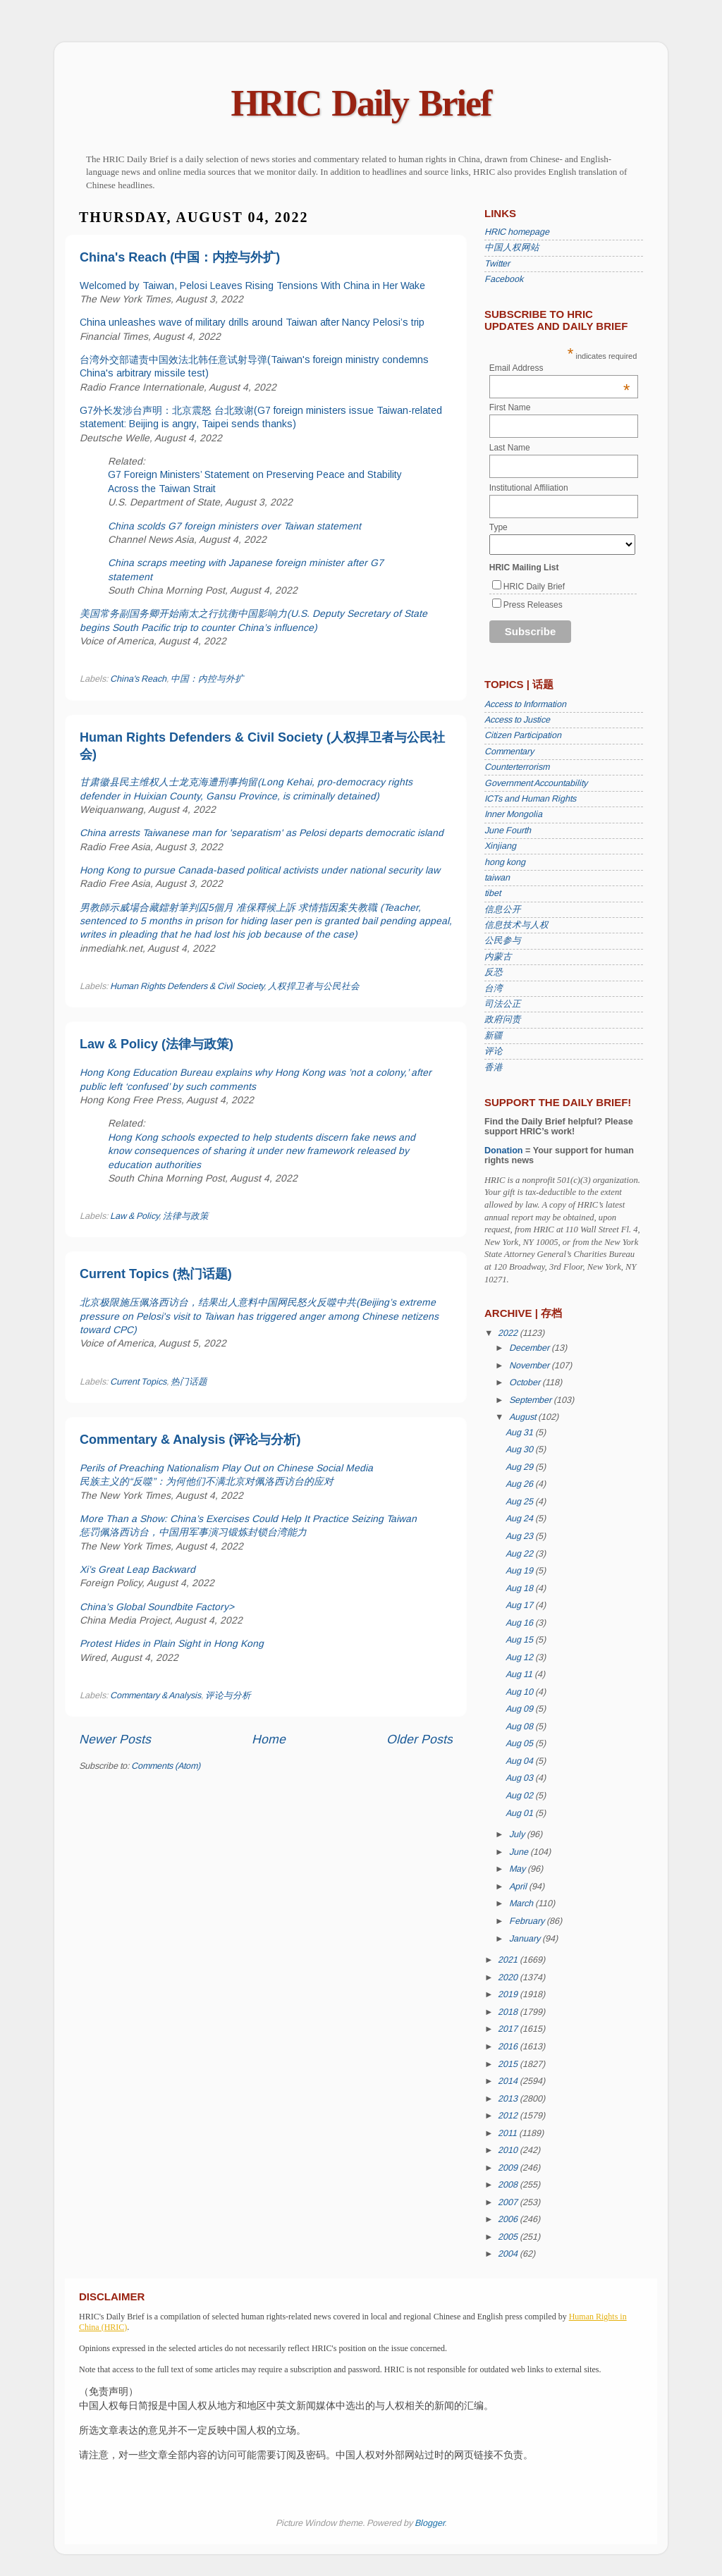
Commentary (509, 751)
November (530, 1365)
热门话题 (189, 1382)
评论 (493, 1051)
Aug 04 (520, 1761)
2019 (509, 1994)
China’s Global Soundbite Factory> (157, 1606)
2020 (509, 1977)
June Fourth (507, 830)
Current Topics (138, 1382)
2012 (509, 2116)
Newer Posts (115, 1739)
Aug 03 (520, 1778)
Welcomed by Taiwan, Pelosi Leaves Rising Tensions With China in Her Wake (252, 285)
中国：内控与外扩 (207, 679)
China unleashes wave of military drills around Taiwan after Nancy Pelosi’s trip (252, 322)
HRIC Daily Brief (361, 103)
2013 (509, 2099)
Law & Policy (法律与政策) (156, 1044)
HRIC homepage (516, 232)
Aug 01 (520, 1813)
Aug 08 (520, 1726)
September (531, 1400)
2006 (509, 2219)
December (530, 1348)
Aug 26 (520, 1484)
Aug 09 (520, 1709)
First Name (510, 407)
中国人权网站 (511, 247)
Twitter (497, 264)
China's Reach (138, 679)
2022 (509, 1333)
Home (269, 1739)
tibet (492, 893)
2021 (509, 1960)
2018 (509, 2012)
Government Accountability (535, 783)
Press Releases (533, 605)
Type (498, 527)
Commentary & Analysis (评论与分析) (190, 1440)
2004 (509, 2254)
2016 (509, 2046)
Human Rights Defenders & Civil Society (187, 986)
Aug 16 (520, 1623)
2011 (508, 2133)
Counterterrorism (516, 767)
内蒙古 (498, 957)
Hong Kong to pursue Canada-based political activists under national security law (260, 870)
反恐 (493, 972)
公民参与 (502, 940)
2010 (509, 2150)
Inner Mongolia (513, 814)
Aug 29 (520, 1467)
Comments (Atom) (165, 1766)
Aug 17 (520, 1605)
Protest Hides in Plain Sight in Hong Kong (172, 1643)
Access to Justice (517, 720)
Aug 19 (520, 1571)
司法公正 (502, 1004)
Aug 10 (520, 1692)
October (525, 1382)
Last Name (509, 448)
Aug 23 (520, 1536)
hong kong (504, 862)
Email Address (559, 368)
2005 (509, 2237)
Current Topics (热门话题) (156, 1274)
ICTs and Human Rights (530, 799)
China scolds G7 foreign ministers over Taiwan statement (234, 526)
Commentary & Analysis (155, 1695)
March (522, 1903)
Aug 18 (520, 1588)
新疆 (493, 1036)
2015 (509, 2064)
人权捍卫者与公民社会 (314, 986)
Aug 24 (520, 1518)
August (523, 1417)
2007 (509, 2202)
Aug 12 (520, 1657)
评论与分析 (228, 1695)
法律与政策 (186, 1216)
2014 (509, 2081)
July (518, 1834)
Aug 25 (520, 1502)
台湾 (493, 988)
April (519, 1886)
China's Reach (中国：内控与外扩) (180, 257)
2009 (509, 2168)
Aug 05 (520, 1743)
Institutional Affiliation (528, 488)
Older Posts (419, 1739)
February (527, 1921)
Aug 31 (520, 1432)
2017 (509, 2029)
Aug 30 (520, 1449)
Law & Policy (134, 1216)
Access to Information (525, 704)
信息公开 (502, 909)
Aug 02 (520, 1796)
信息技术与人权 (516, 925)
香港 (493, 1067)
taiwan (497, 878)
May (518, 1869)
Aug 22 (520, 1554)
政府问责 (502, 1019)
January (525, 1939)
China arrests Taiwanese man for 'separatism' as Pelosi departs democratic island (261, 832)
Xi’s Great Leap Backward (137, 1569)
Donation (503, 1150)
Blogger (429, 2523)
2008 (509, 2185)
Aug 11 (520, 1674)
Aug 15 (520, 1640)
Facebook (503, 279)
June (519, 1852)
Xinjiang (500, 846)
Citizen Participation (522, 735)
